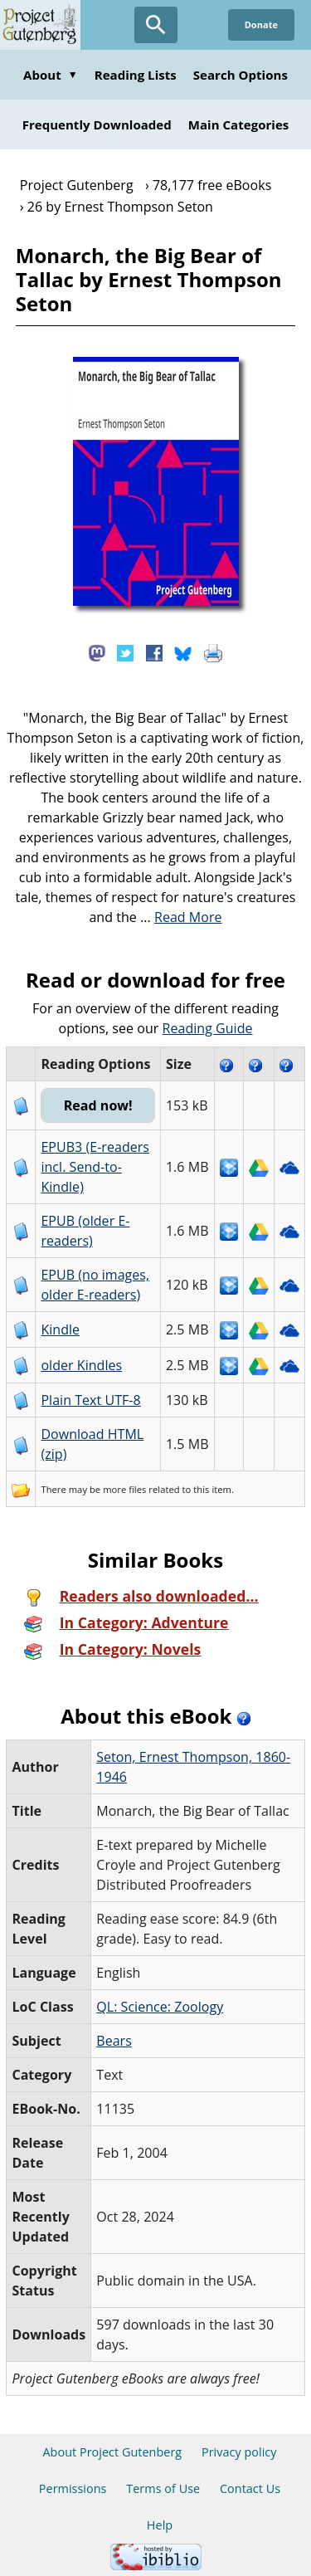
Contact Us (250, 2488)
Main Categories (238, 124)
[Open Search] (155, 25)
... (181, 917)
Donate (261, 24)
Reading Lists (136, 74)
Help (160, 2525)
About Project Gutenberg (112, 2452)
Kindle (60, 1329)
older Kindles (81, 1365)
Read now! (98, 1105)
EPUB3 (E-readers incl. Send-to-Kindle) (95, 1167)
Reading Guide (208, 1028)
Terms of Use (163, 2488)
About (50, 75)
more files (124, 1489)
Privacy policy (239, 2452)
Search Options (240, 74)
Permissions (73, 2488)
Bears (114, 2041)
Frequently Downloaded (97, 124)
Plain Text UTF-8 (90, 1400)
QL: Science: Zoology (159, 2007)
